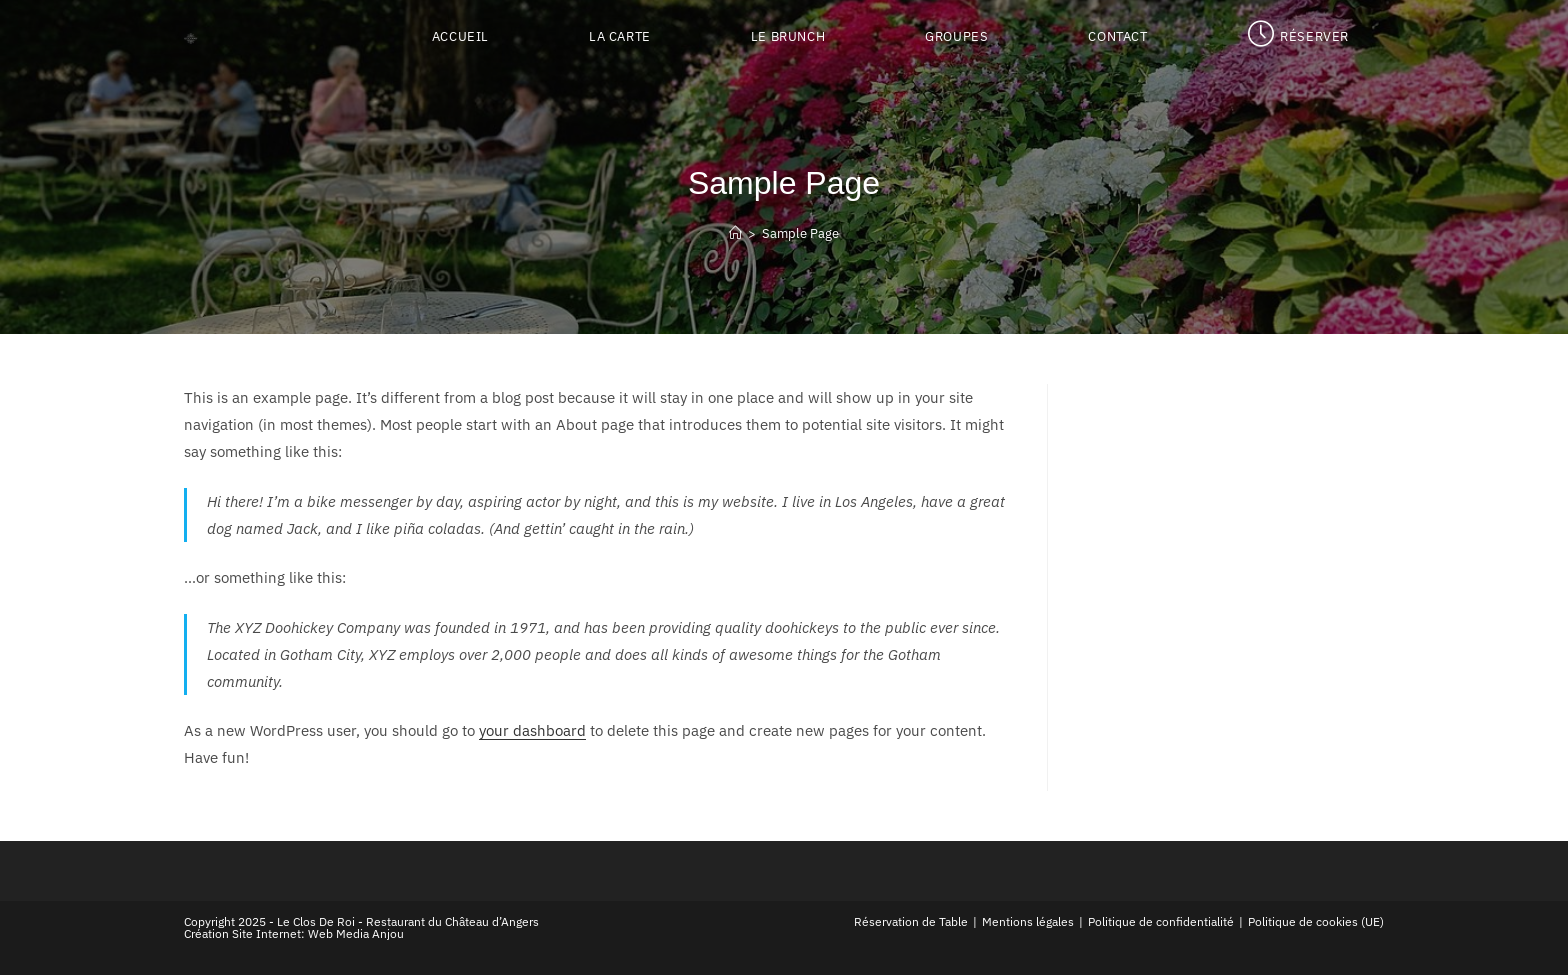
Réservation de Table (911, 921)
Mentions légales (1028, 921)
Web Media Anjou (356, 933)
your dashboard (532, 730)
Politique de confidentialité (1161, 921)
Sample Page (800, 233)
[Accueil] (735, 233)
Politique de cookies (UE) (1316, 921)
